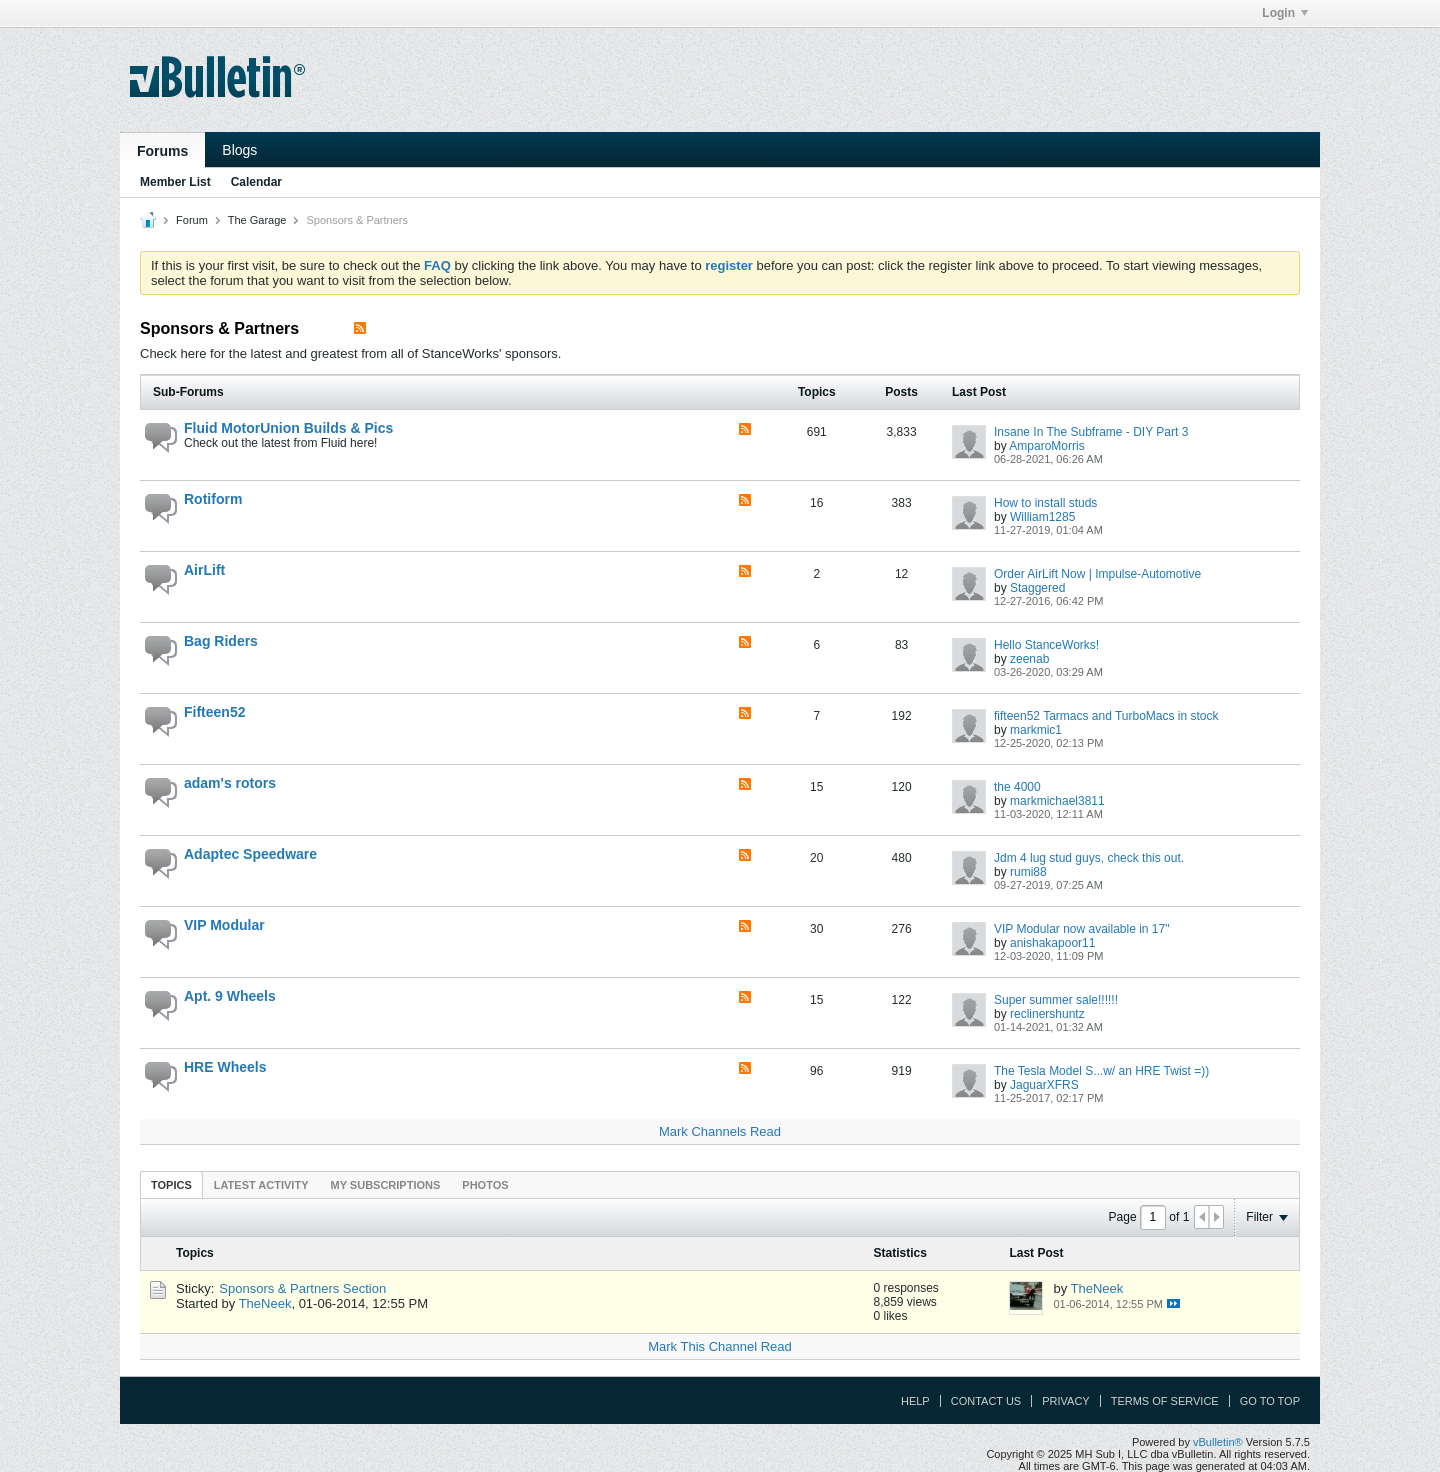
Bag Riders (221, 641)
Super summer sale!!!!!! (1056, 1000)
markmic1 (1036, 730)
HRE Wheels (225, 1067)
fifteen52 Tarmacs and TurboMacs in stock (1106, 716)
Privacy (1065, 1401)
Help (915, 1401)
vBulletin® (1218, 1442)
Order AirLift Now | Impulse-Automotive (1097, 574)
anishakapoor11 (1052, 943)
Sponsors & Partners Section (302, 1288)
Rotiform (213, 499)
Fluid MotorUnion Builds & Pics (288, 428)
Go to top (1270, 1401)
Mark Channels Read (720, 1131)
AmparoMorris (1046, 446)
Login (1285, 13)
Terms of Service (1165, 1401)
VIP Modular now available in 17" (1081, 929)
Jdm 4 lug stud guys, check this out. (1089, 858)
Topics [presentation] (171, 1185)
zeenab (1029, 659)
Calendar (256, 182)
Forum (192, 220)
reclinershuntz (1047, 1014)
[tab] (171, 1184)
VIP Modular (224, 925)
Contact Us (986, 1401)
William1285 (1042, 517)
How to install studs (1045, 503)
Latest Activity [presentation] (261, 1185)
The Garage (257, 220)
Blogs (239, 150)
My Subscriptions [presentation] (386, 1185)
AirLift (204, 570)
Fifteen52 (214, 712)
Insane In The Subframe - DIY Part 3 (1091, 432)
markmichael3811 (1057, 801)
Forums (162, 151)
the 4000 (1017, 787)
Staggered (1037, 588)
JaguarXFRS (1044, 1085)
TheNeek (265, 1303)
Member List (175, 182)
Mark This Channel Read (720, 1346)
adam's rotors (230, 783)
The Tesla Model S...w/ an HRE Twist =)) (1101, 1071)
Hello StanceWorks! (1046, 645)
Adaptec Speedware (250, 854)
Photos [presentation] (485, 1185)
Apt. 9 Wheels (230, 996)
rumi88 (1028, 872)
